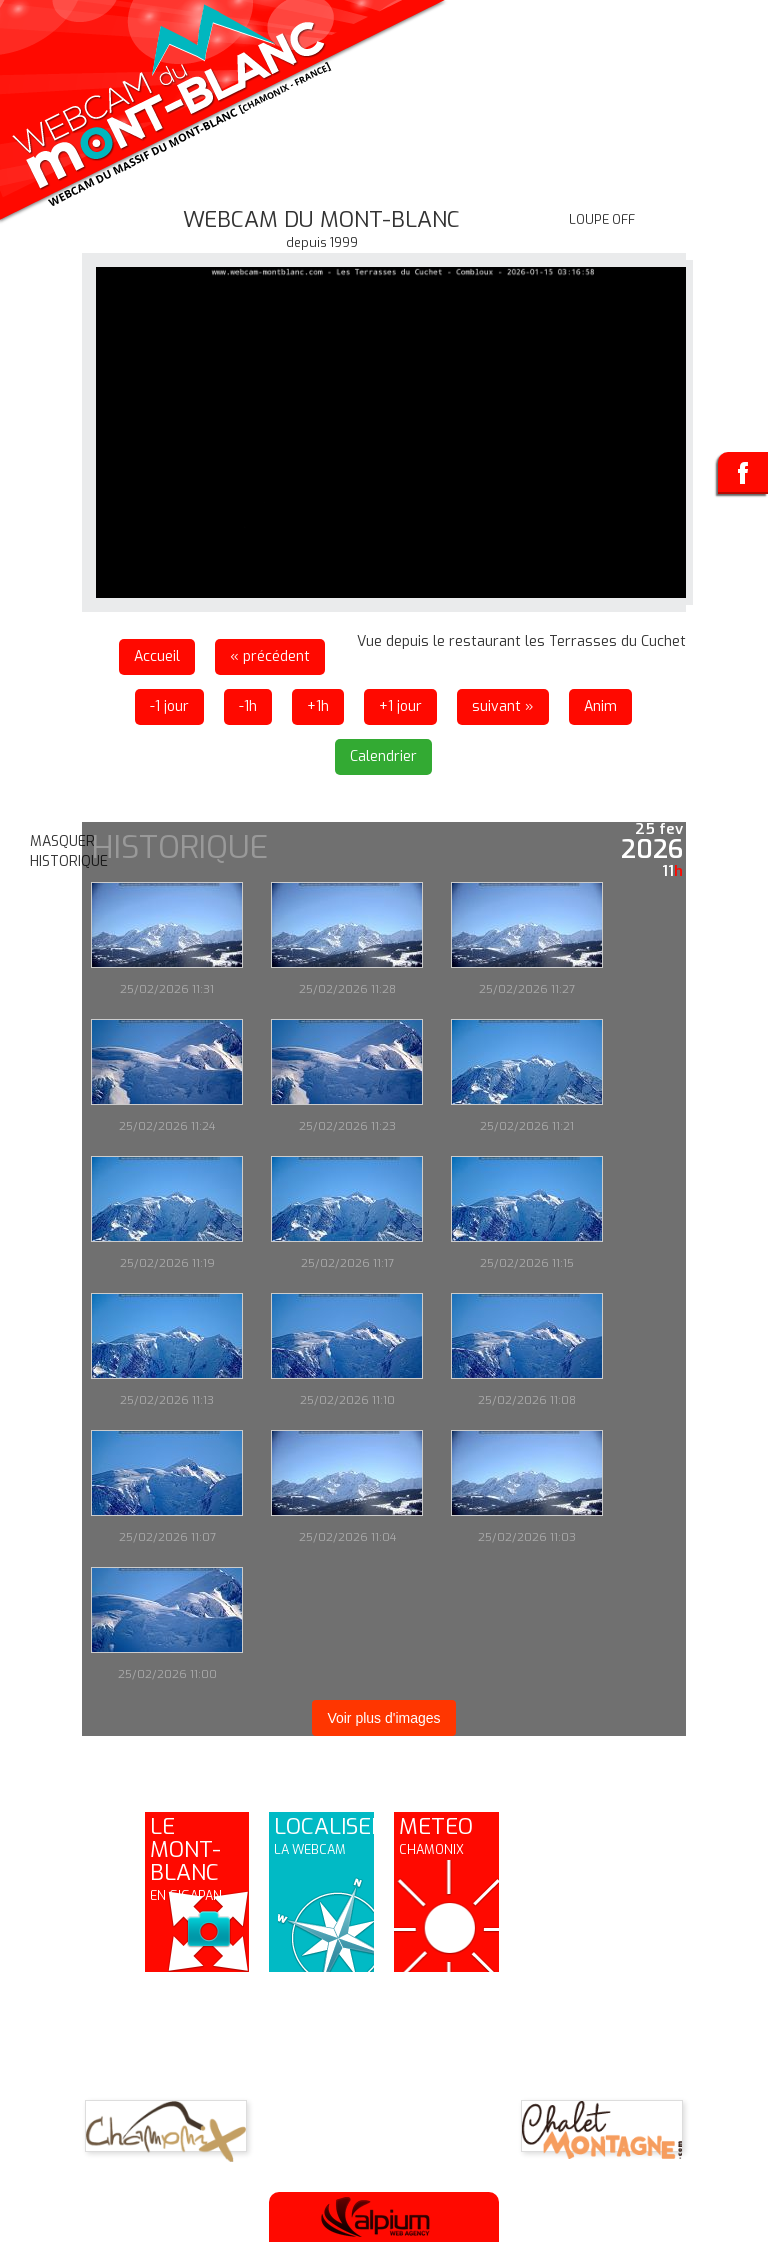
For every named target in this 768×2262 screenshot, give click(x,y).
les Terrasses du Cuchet (605, 641)
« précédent (270, 656)
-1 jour (169, 706)
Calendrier (383, 756)
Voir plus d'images (383, 1718)
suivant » (503, 706)
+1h (318, 706)
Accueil (157, 656)
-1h (248, 706)
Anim (600, 706)
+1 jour (400, 706)
